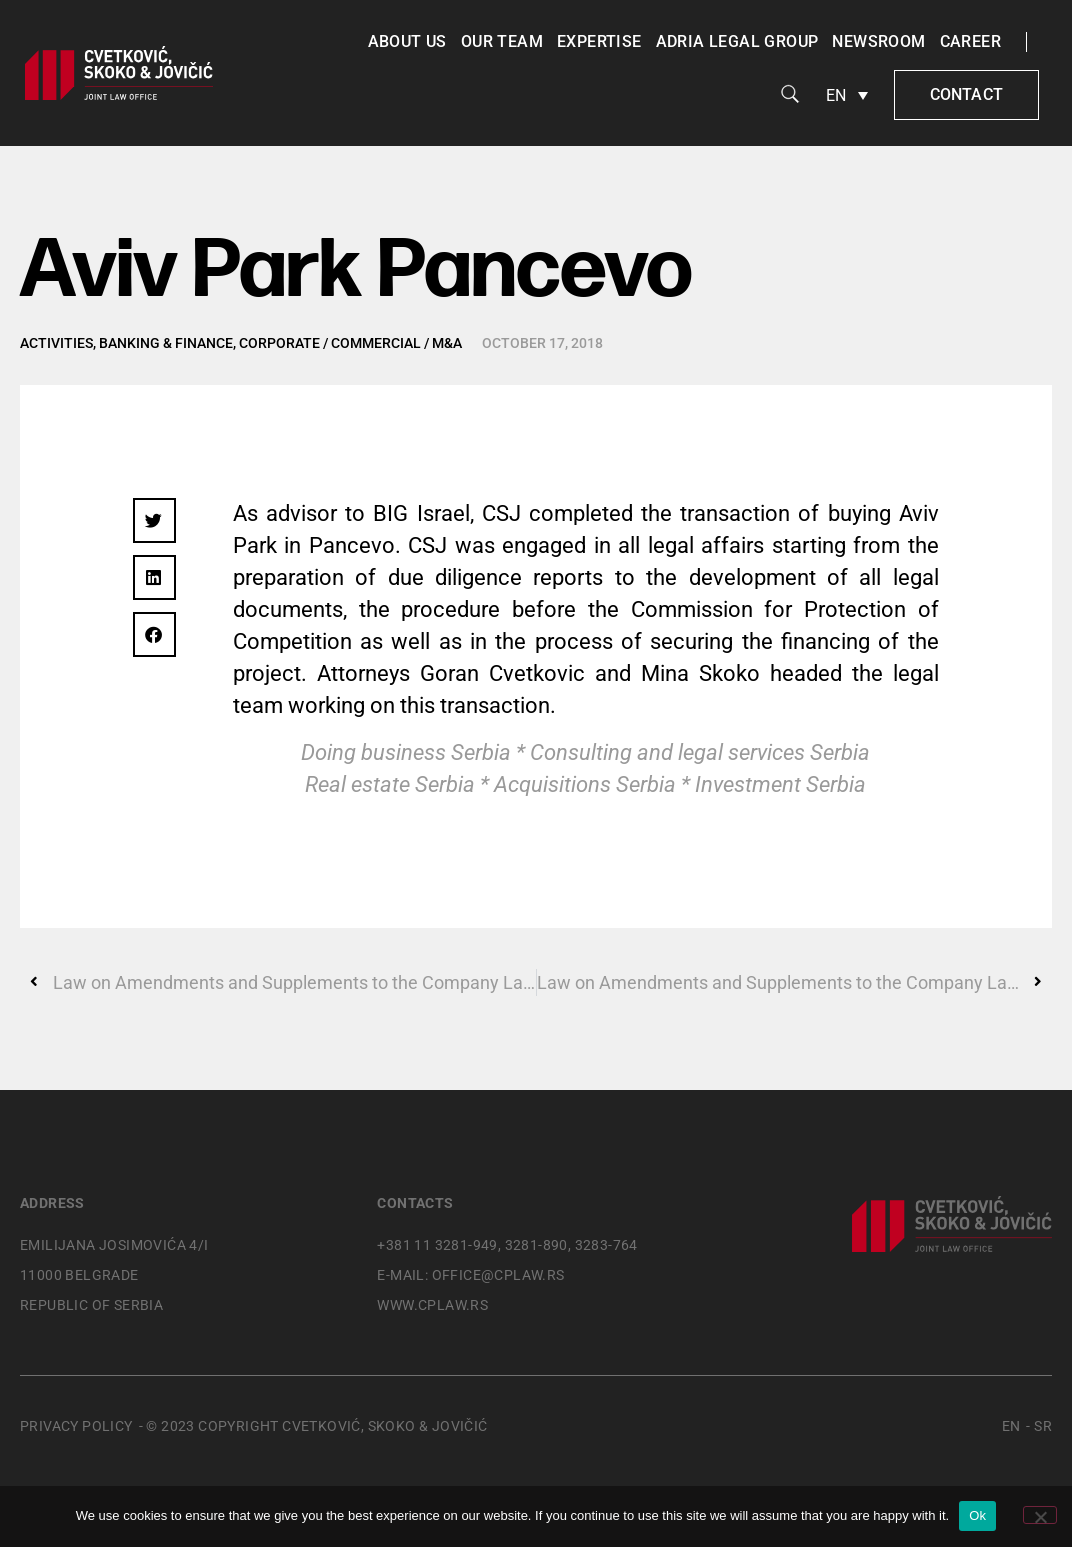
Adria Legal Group (737, 41)
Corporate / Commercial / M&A (350, 343)
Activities (56, 343)
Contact (966, 94)
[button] (154, 520)
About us (407, 41)
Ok (977, 1515)
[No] (1040, 1515)
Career (970, 41)
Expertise (599, 41)
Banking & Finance (166, 343)
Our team (502, 41)
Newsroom (878, 41)
